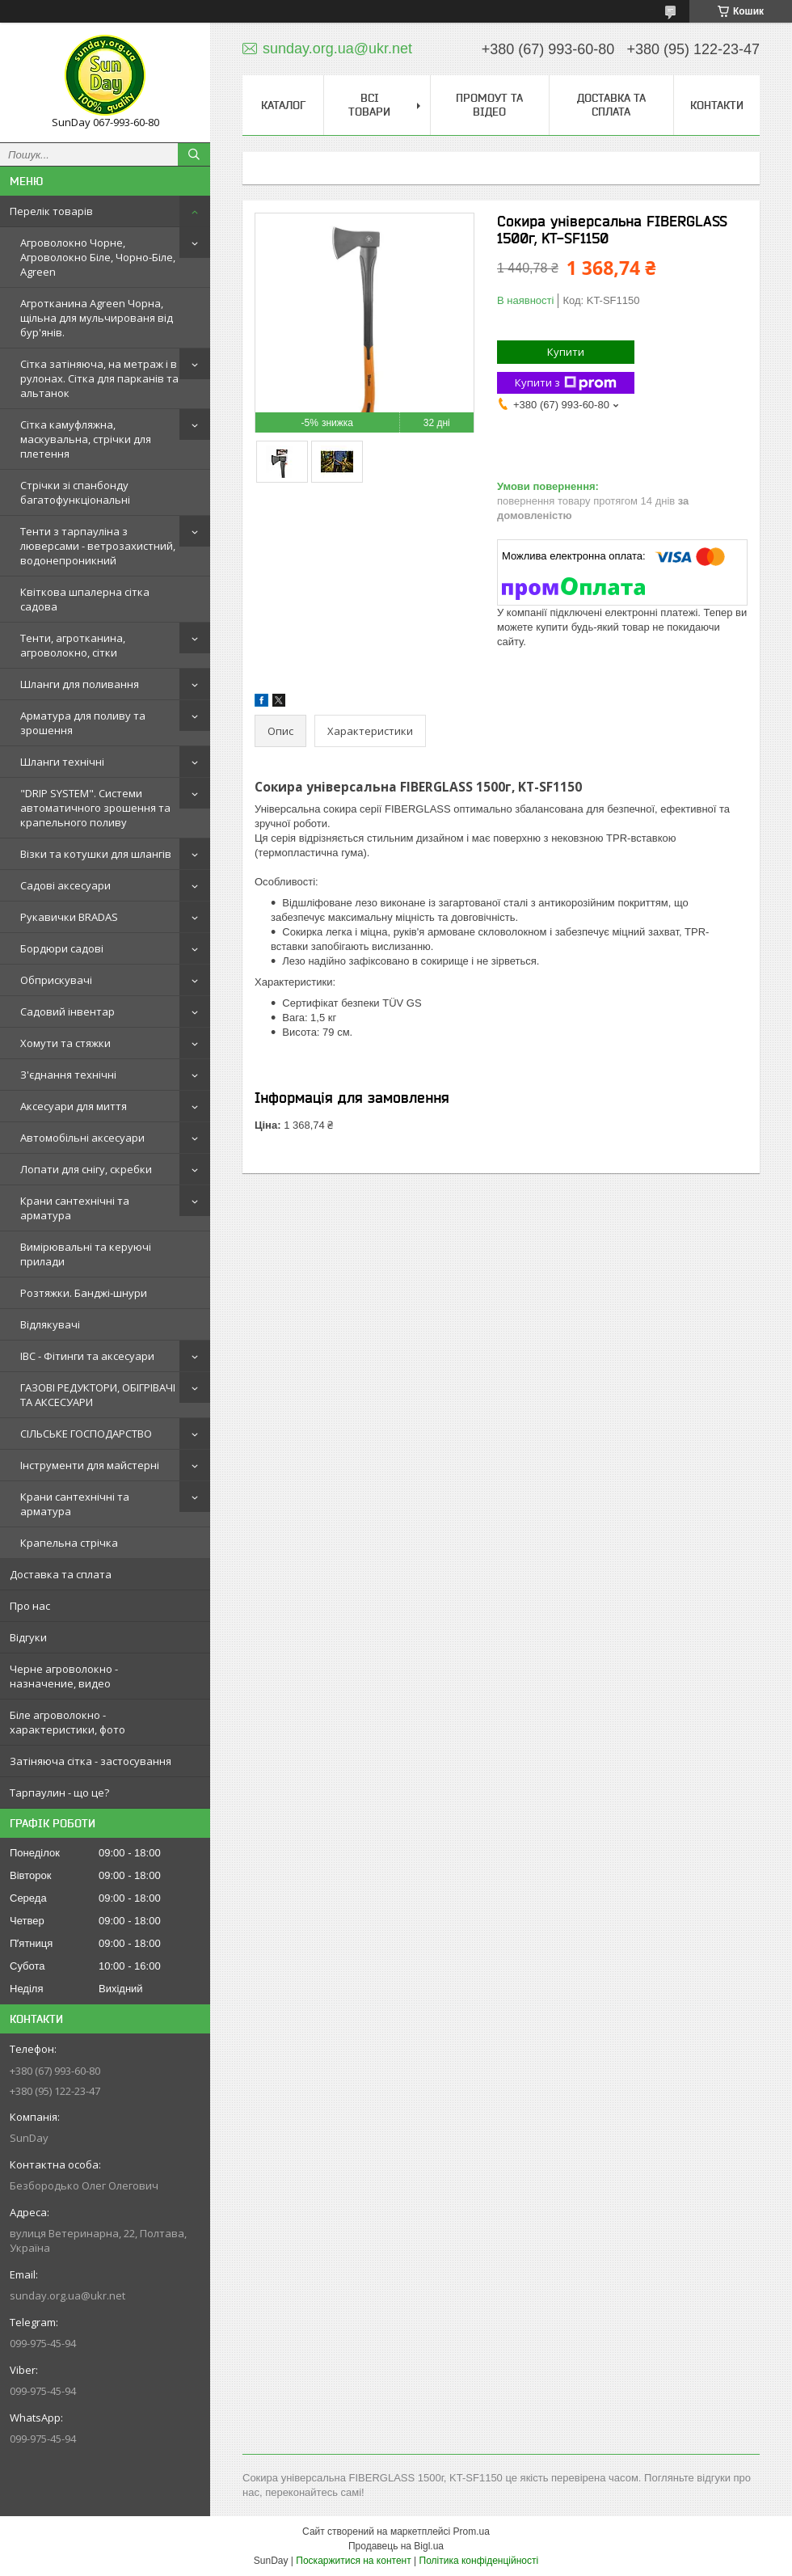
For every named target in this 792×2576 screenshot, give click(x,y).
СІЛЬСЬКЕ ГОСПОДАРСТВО (86, 1433)
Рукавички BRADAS (69, 917)
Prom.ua (471, 2531)
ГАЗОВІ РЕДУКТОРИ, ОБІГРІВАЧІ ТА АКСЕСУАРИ (97, 1394)
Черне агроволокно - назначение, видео (64, 1676)
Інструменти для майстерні (89, 1465)
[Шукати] (194, 154)
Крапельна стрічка (69, 1542)
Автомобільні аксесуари (82, 1137)
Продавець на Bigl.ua (396, 2546)
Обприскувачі (56, 980)
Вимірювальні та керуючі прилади (85, 1254)
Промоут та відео (489, 104)
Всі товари (369, 104)
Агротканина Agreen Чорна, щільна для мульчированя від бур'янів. (96, 318)
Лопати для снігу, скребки (86, 1169)
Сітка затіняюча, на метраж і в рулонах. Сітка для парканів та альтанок (99, 378)
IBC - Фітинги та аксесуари (87, 1356)
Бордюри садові (61, 948)
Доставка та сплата (61, 1574)
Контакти (717, 105)
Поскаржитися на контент (353, 2560)
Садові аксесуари (65, 885)
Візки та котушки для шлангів (95, 854)
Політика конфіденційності (479, 2560)
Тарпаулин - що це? (59, 1792)
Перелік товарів (51, 211)
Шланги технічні (62, 761)
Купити (565, 351)
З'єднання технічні (68, 1074)
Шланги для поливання (79, 684)
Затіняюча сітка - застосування (90, 1761)
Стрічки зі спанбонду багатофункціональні (75, 492)
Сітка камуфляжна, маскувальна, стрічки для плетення (85, 439)
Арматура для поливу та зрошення (82, 722)
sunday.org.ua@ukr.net (67, 2295)
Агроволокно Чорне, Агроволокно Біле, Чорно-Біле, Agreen (97, 257)
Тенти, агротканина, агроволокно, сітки (72, 645)
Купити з (566, 383)
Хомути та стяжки (65, 1043)
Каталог (283, 105)
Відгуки (28, 1637)
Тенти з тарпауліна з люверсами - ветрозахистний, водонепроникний (97, 546)
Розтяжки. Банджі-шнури (83, 1293)
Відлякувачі (50, 1324)
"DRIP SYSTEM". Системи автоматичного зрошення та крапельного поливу (95, 808)
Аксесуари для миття (73, 1106)
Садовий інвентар (67, 1011)
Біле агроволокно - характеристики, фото (67, 1722)
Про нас (30, 1605)
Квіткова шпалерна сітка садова (85, 599)
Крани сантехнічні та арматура (74, 1208)
